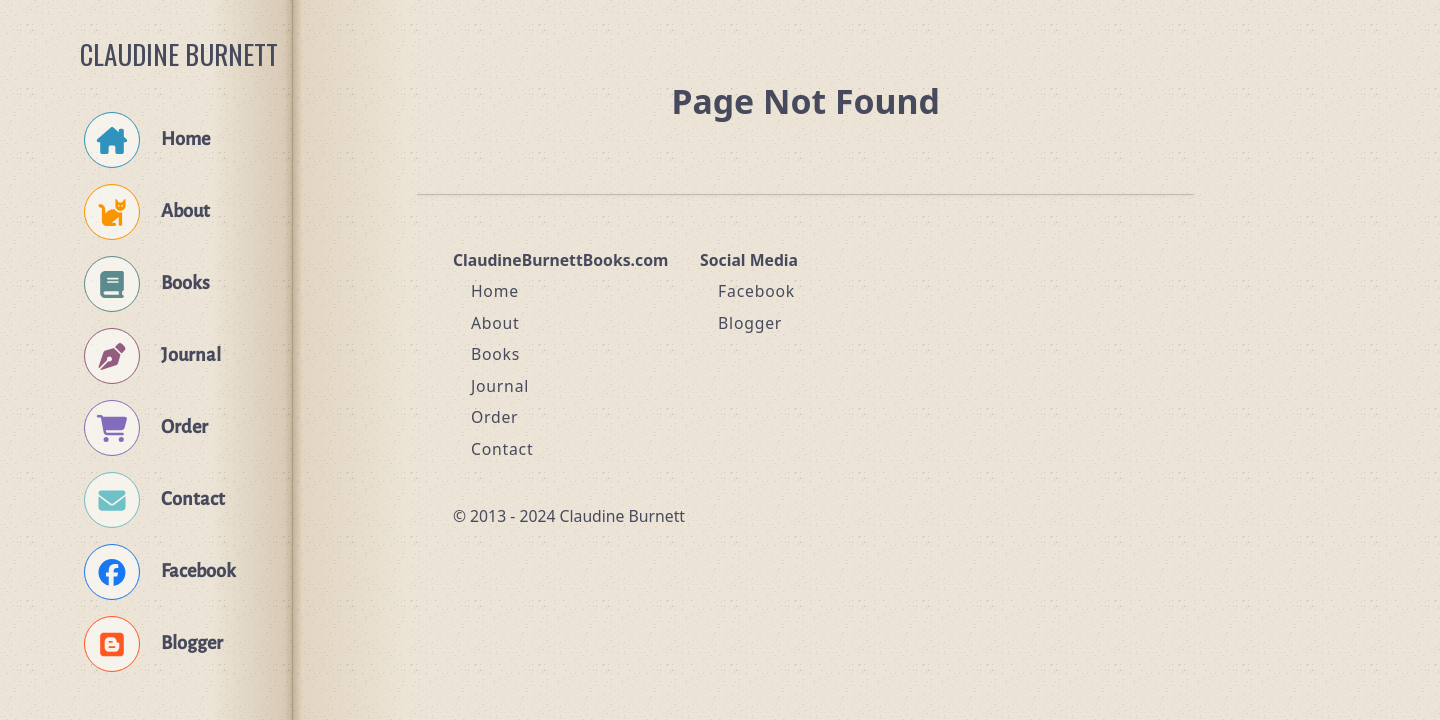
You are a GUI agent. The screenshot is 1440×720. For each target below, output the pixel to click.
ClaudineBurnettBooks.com (560, 260)
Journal (500, 386)
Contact (502, 449)
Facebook (756, 291)
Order (495, 417)
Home (495, 291)
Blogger (750, 323)
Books (495, 354)
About (495, 323)
